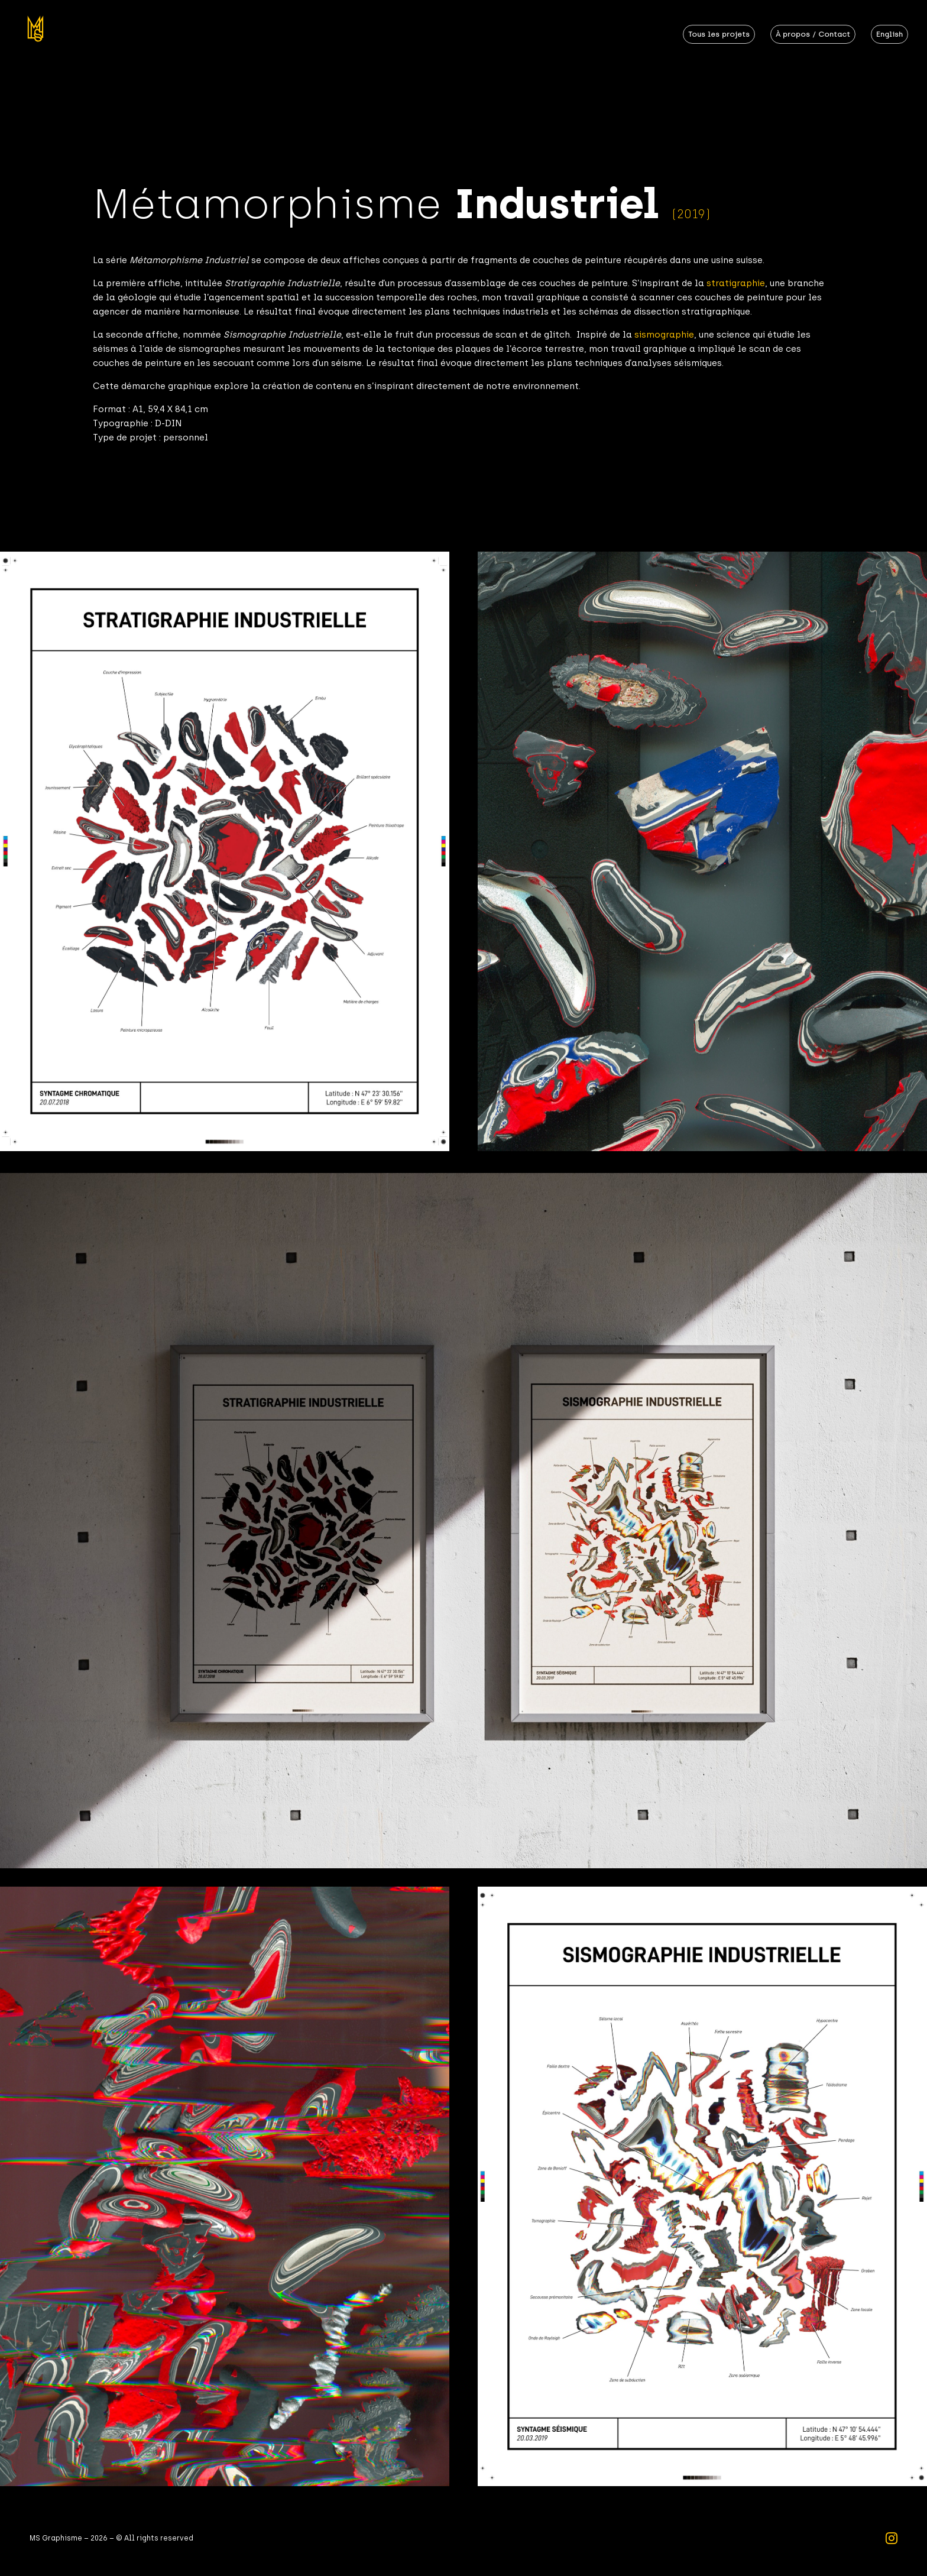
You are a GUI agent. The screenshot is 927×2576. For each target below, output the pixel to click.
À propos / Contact (813, 34)
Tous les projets (719, 34)
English (889, 34)
